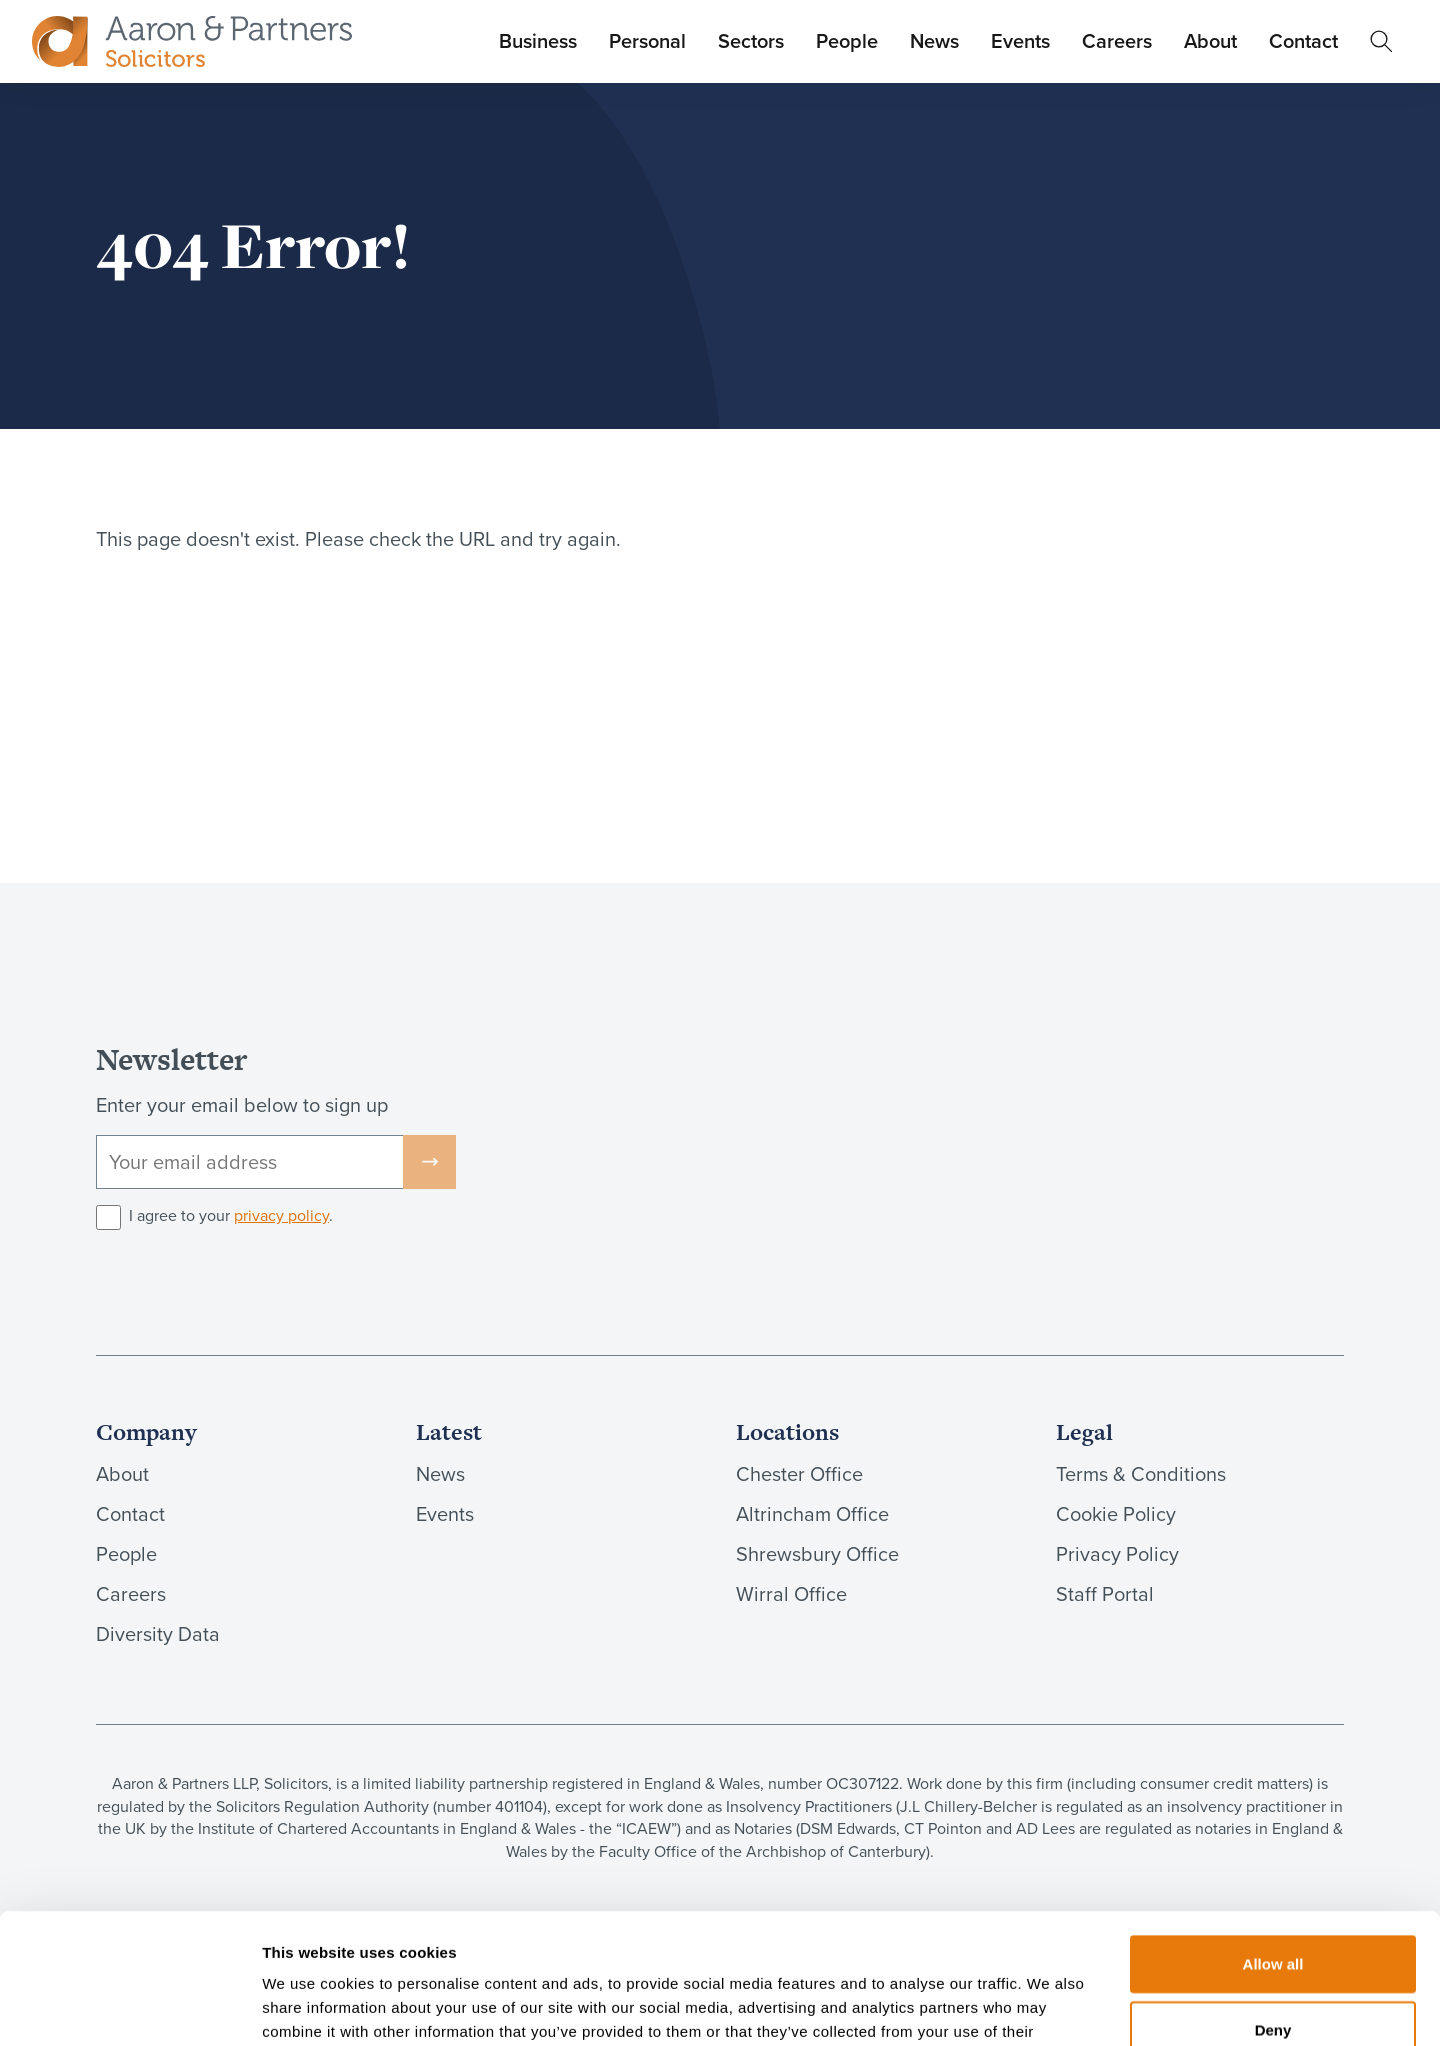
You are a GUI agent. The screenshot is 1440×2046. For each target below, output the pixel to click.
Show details (1049, 2006)
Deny (1273, 1899)
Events (1020, 40)
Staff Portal (1105, 1594)
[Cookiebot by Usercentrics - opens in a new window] (129, 2007)
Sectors (751, 40)
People (847, 40)
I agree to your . (231, 1216)
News (934, 40)
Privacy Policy (1117, 1554)
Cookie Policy (1116, 1514)
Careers (1117, 40)
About (1210, 40)
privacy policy (281, 1215)
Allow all (1273, 1833)
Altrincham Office (812, 1514)
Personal (647, 40)
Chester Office (799, 1474)
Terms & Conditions (1141, 1474)
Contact (1303, 40)
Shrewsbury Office (817, 1554)
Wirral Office (791, 1594)
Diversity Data (158, 1634)
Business (538, 40)
